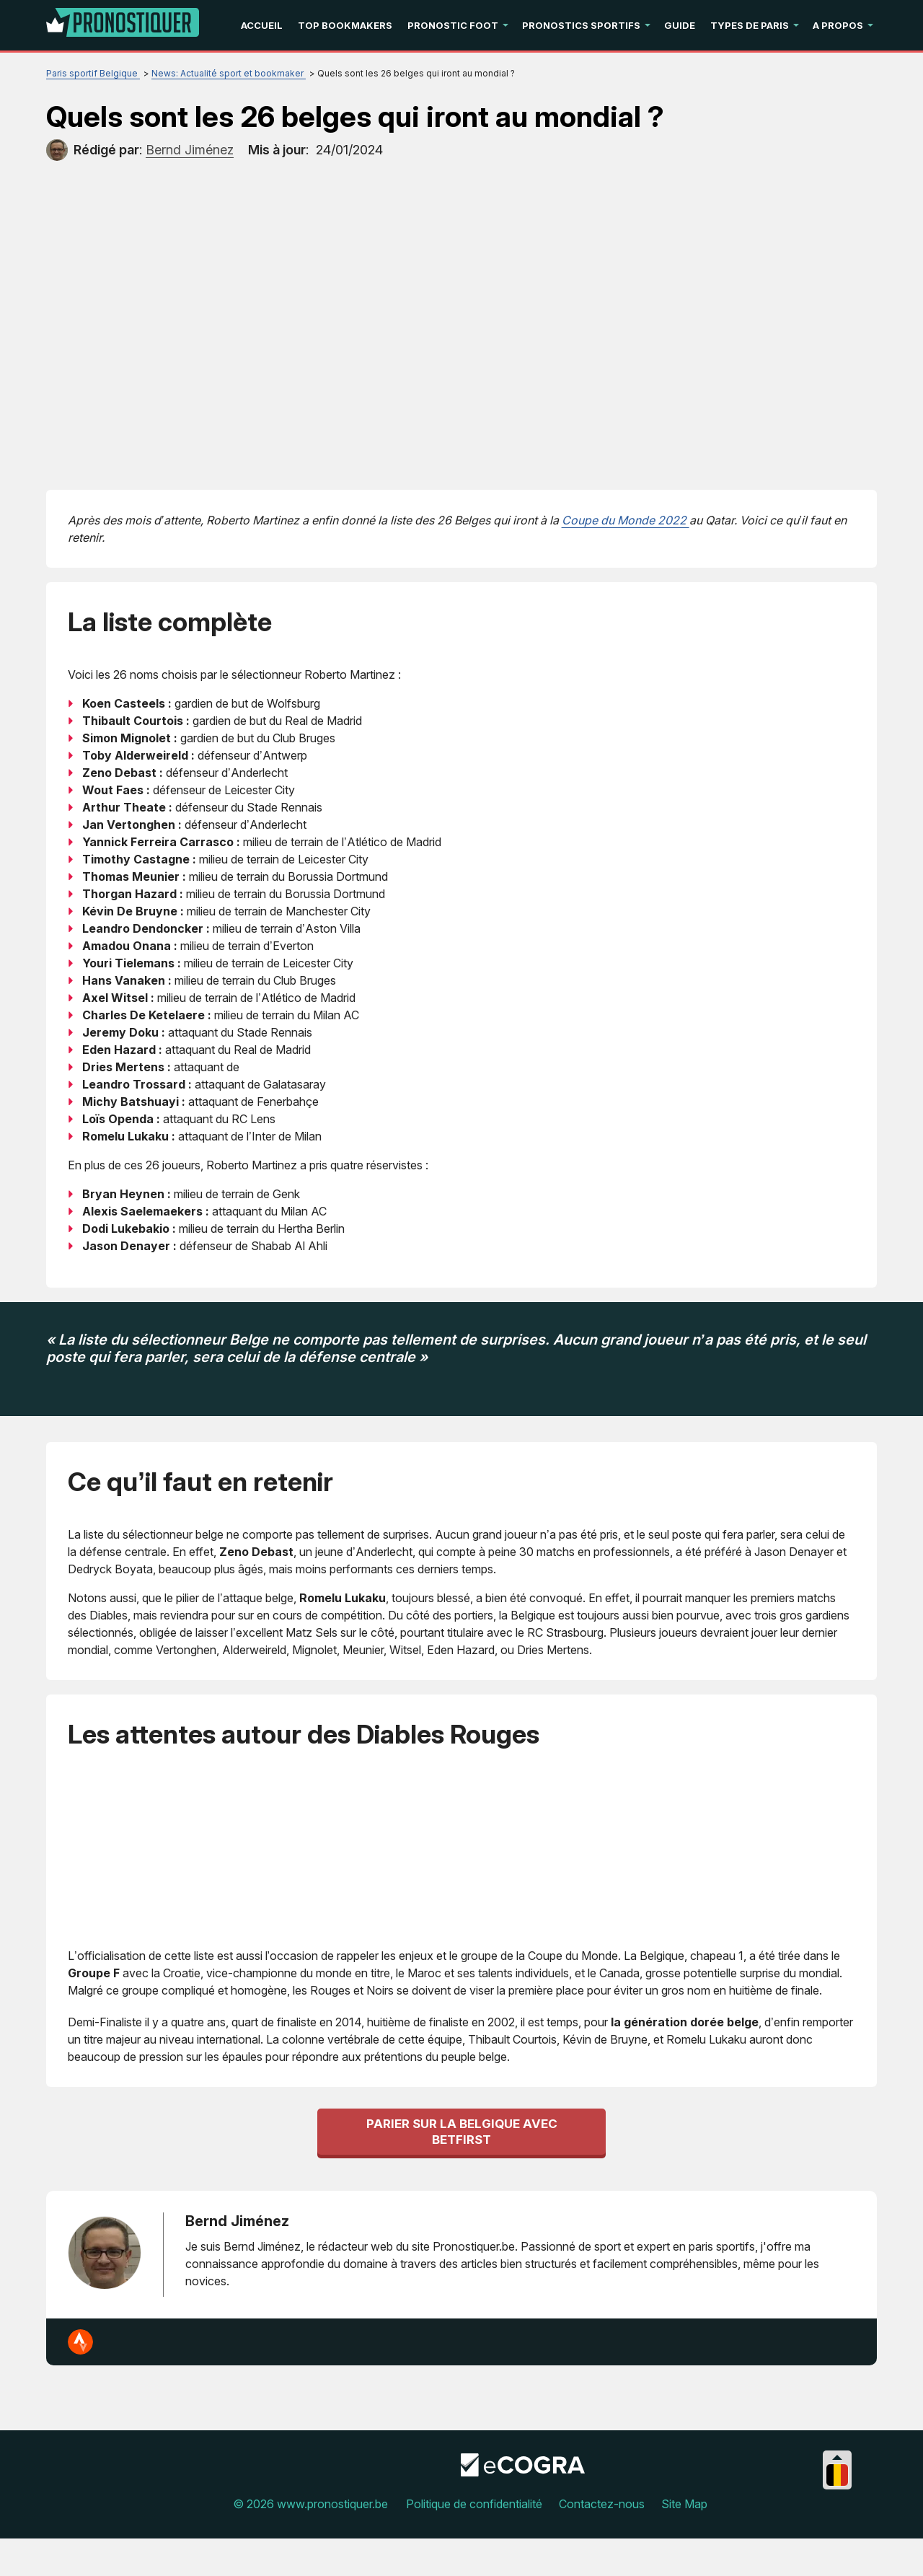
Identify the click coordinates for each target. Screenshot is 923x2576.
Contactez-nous (602, 2541)
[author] (57, 150)
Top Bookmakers (345, 25)
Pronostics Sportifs (581, 25)
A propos (838, 25)
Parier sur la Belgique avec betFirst (461, 2169)
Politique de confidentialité (474, 2541)
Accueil (262, 25)
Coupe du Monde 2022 (625, 520)
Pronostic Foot (452, 25)
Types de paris (749, 25)
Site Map (684, 2541)
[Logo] (122, 25)
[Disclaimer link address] (523, 2509)
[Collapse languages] (837, 2495)
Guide (679, 25)
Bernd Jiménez (237, 2258)
